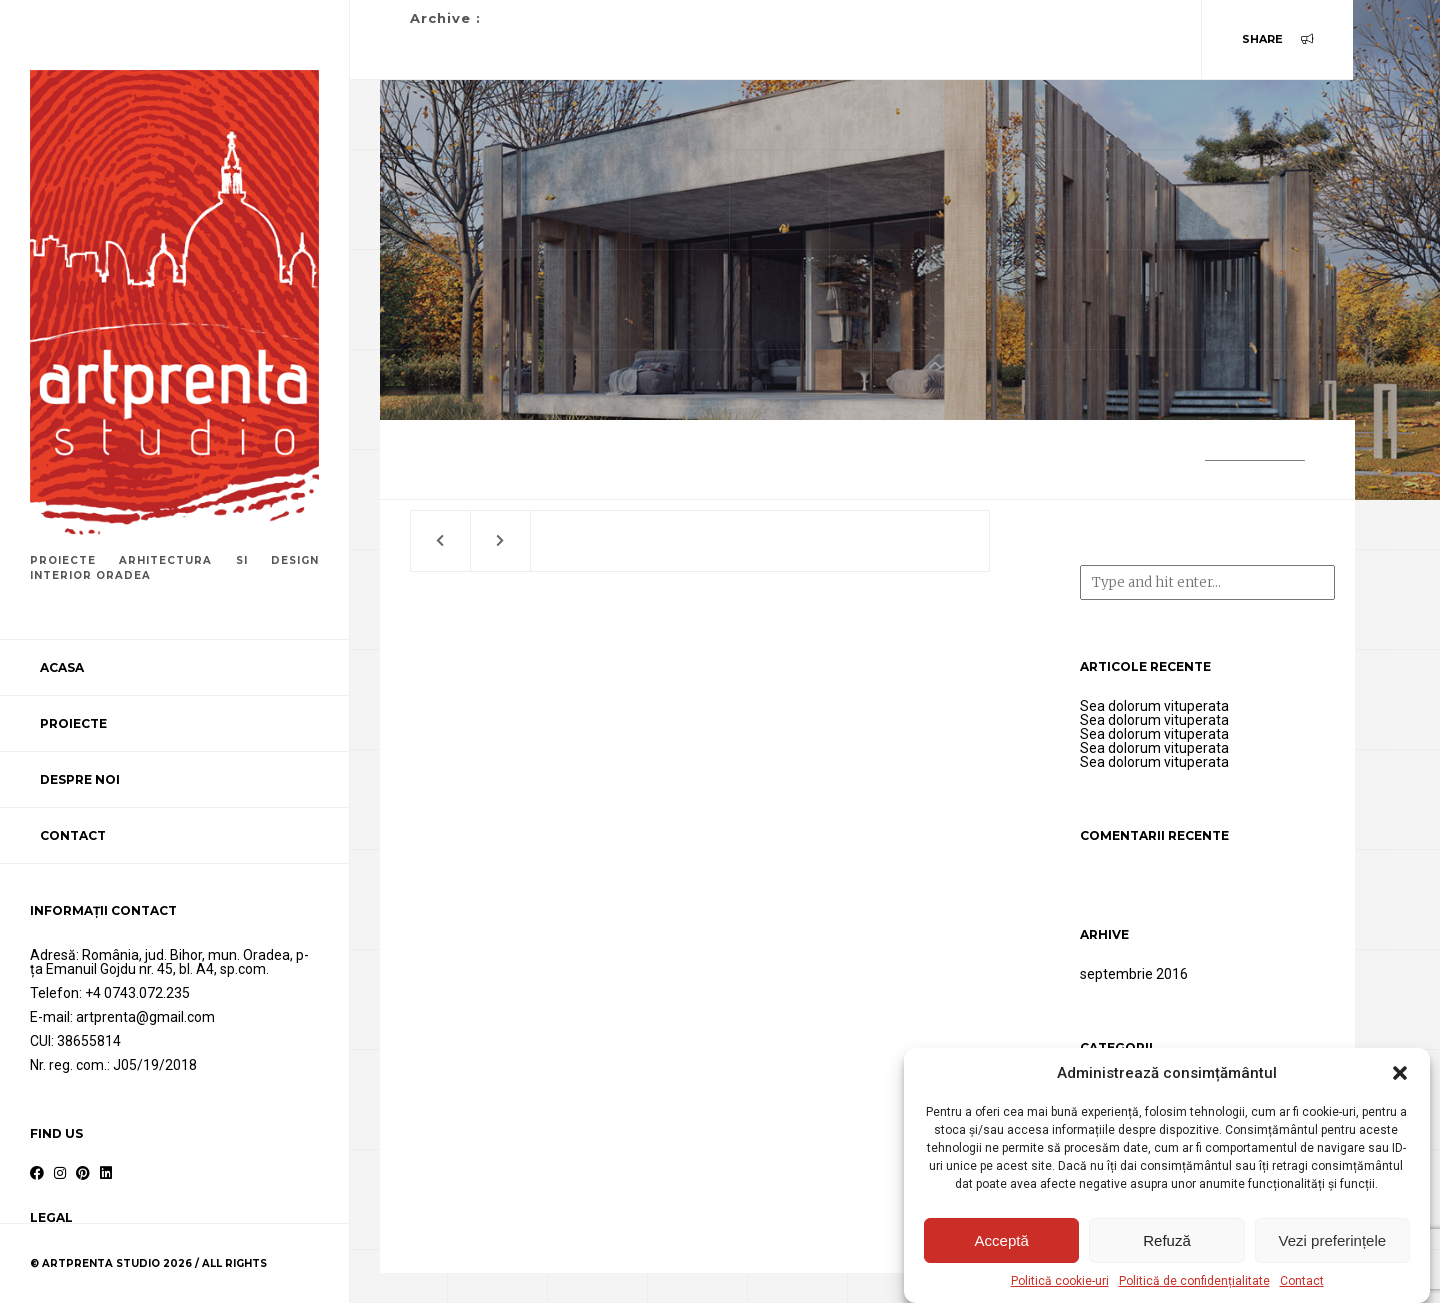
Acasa (62, 667)
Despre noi (80, 779)
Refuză (1167, 1240)
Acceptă (1002, 1240)
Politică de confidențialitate (1194, 1281)
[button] (1400, 1073)
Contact (1302, 1281)
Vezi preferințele (1333, 1240)
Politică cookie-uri (1060, 1281)
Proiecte (73, 723)
